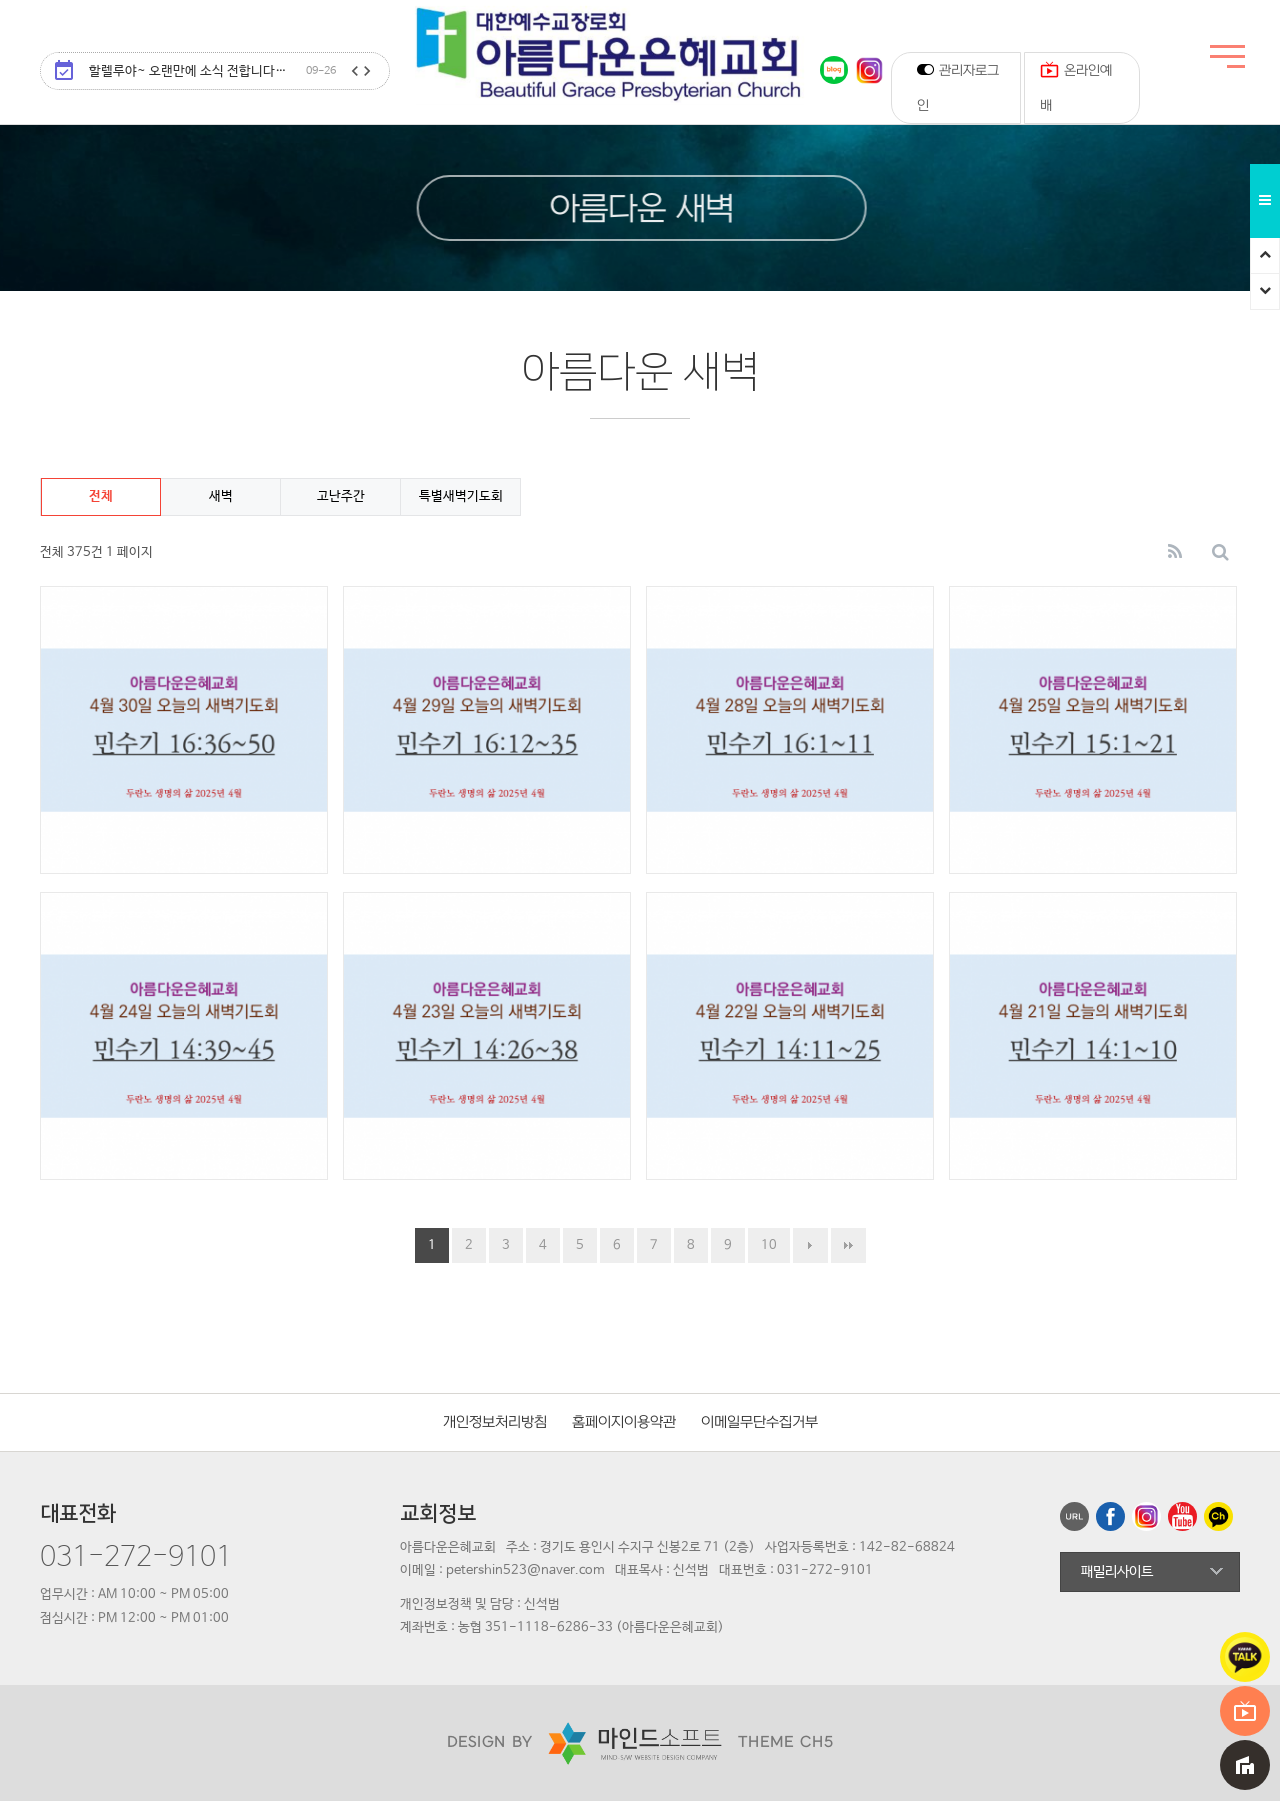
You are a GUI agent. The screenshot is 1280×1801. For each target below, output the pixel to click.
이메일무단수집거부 (759, 1422)
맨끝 (848, 1245)
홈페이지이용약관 (624, 1422)
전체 (101, 496)
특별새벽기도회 (461, 496)
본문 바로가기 (0, 0)
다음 (810, 1245)
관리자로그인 (958, 87)
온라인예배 (1076, 83)
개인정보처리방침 (495, 1422)
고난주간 (341, 496)
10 (769, 1245)
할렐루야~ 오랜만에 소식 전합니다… (212, 71)
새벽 (221, 496)
